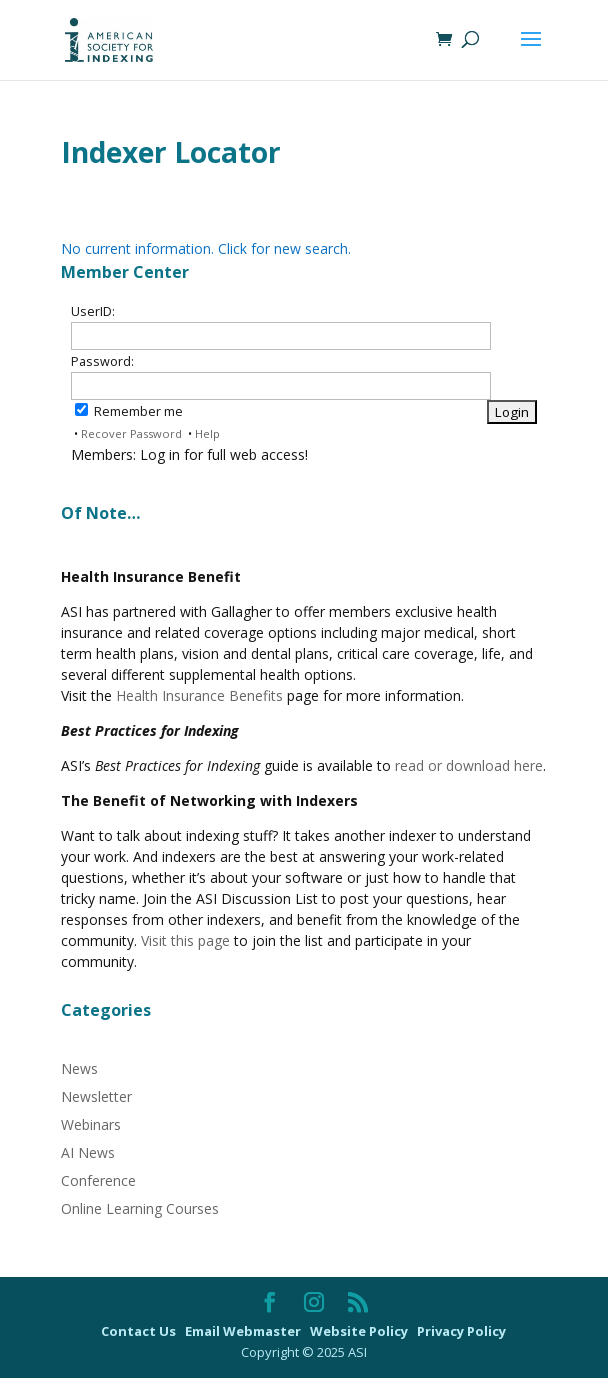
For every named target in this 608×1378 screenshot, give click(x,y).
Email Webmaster (244, 1331)
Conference (98, 1180)
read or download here (469, 765)
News (79, 1068)
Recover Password (131, 433)
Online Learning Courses (140, 1208)
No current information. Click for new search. (206, 248)
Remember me (129, 411)
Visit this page (185, 940)
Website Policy (360, 1331)
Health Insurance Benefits (199, 695)
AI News (88, 1152)
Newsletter (96, 1096)
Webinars (91, 1124)
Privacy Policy (461, 1331)
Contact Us (140, 1331)
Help (207, 433)
